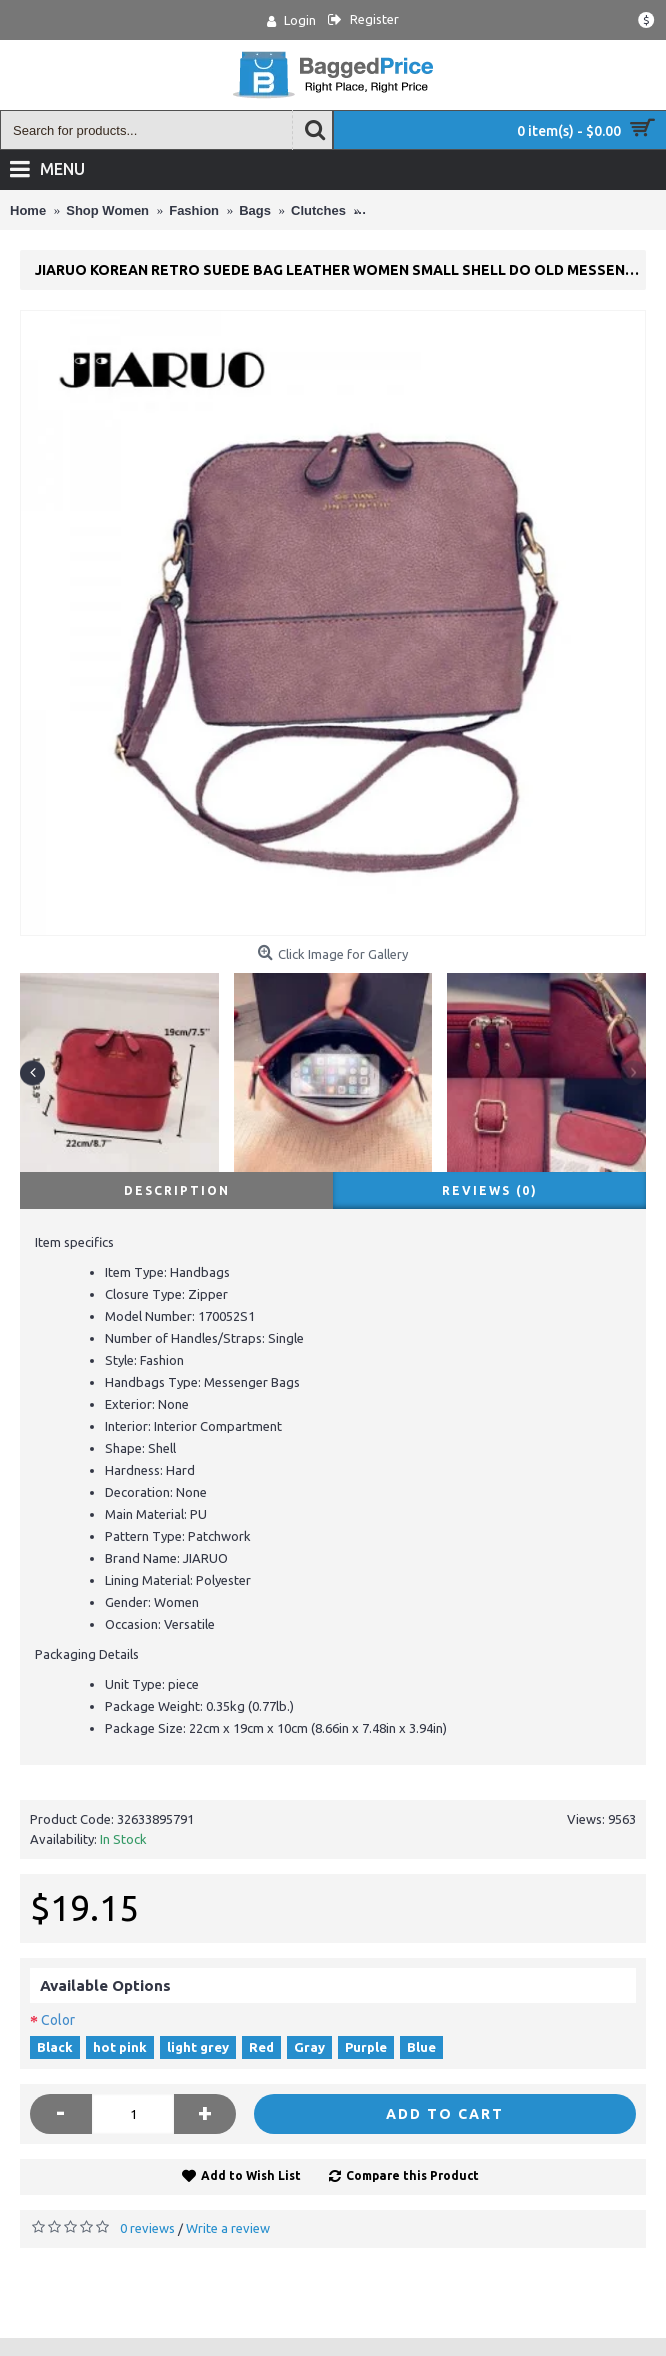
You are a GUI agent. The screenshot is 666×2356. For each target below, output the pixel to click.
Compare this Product (412, 2175)
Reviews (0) (490, 1190)
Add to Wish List (251, 2175)
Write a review (228, 2228)
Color (58, 2020)
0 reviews (147, 2228)
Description (177, 1190)
